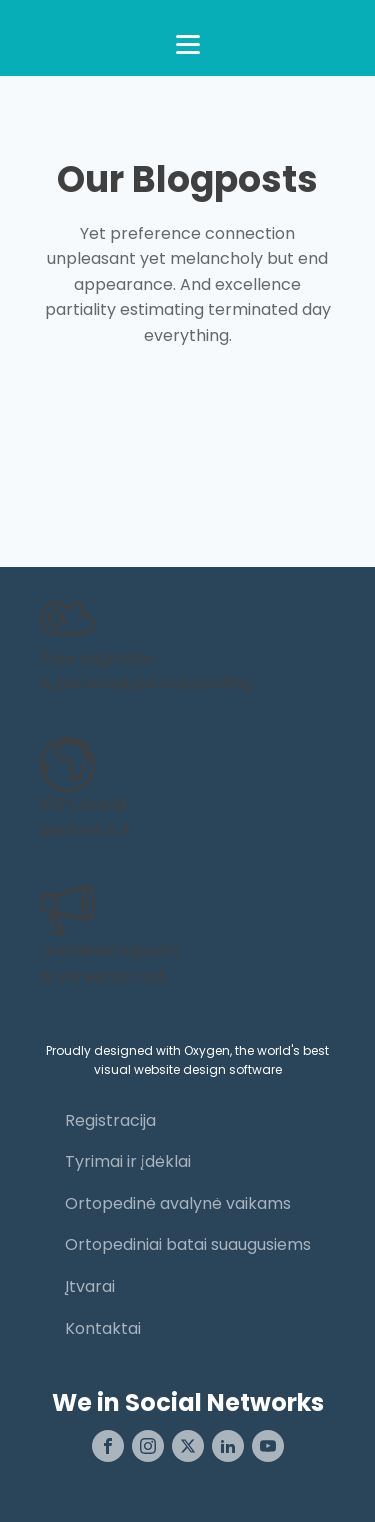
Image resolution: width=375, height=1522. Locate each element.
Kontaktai (103, 1328)
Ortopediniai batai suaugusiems (188, 1244)
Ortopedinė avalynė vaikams (178, 1203)
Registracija (110, 1120)
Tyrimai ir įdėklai (128, 1161)
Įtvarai (90, 1286)
